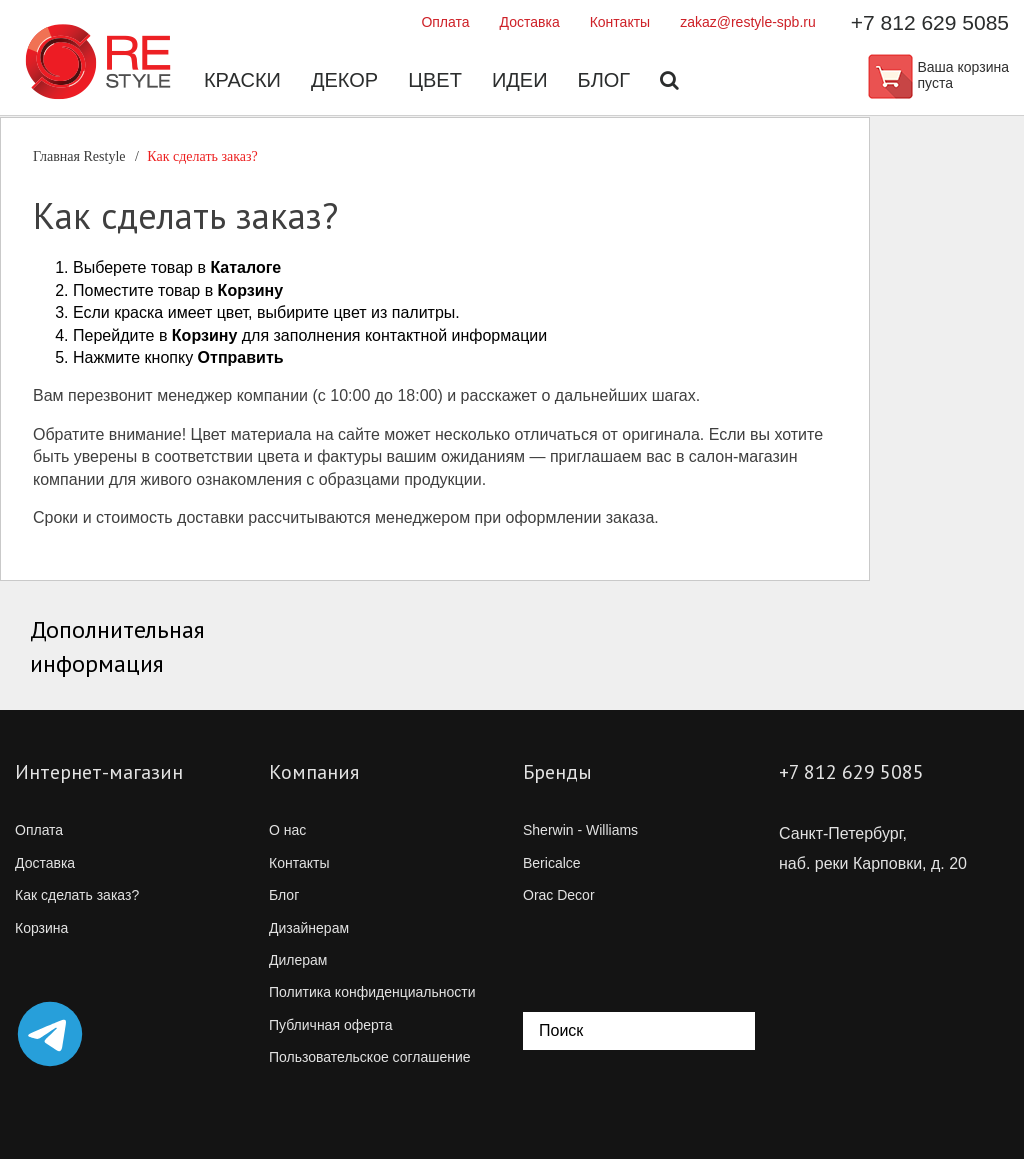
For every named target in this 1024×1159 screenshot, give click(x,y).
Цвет (435, 80)
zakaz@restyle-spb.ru (748, 22)
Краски (242, 80)
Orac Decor (559, 895)
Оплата (445, 22)
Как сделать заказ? (77, 895)
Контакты (620, 22)
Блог (604, 80)
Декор (344, 80)
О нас (287, 830)
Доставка (530, 22)
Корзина (41, 928)
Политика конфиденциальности (372, 992)
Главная (79, 156)
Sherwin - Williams (580, 830)
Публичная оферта (331, 1025)
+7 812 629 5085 (930, 22)
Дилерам (298, 960)
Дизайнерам (309, 928)
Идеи (520, 80)
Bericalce (552, 863)
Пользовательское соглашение (370, 1057)
